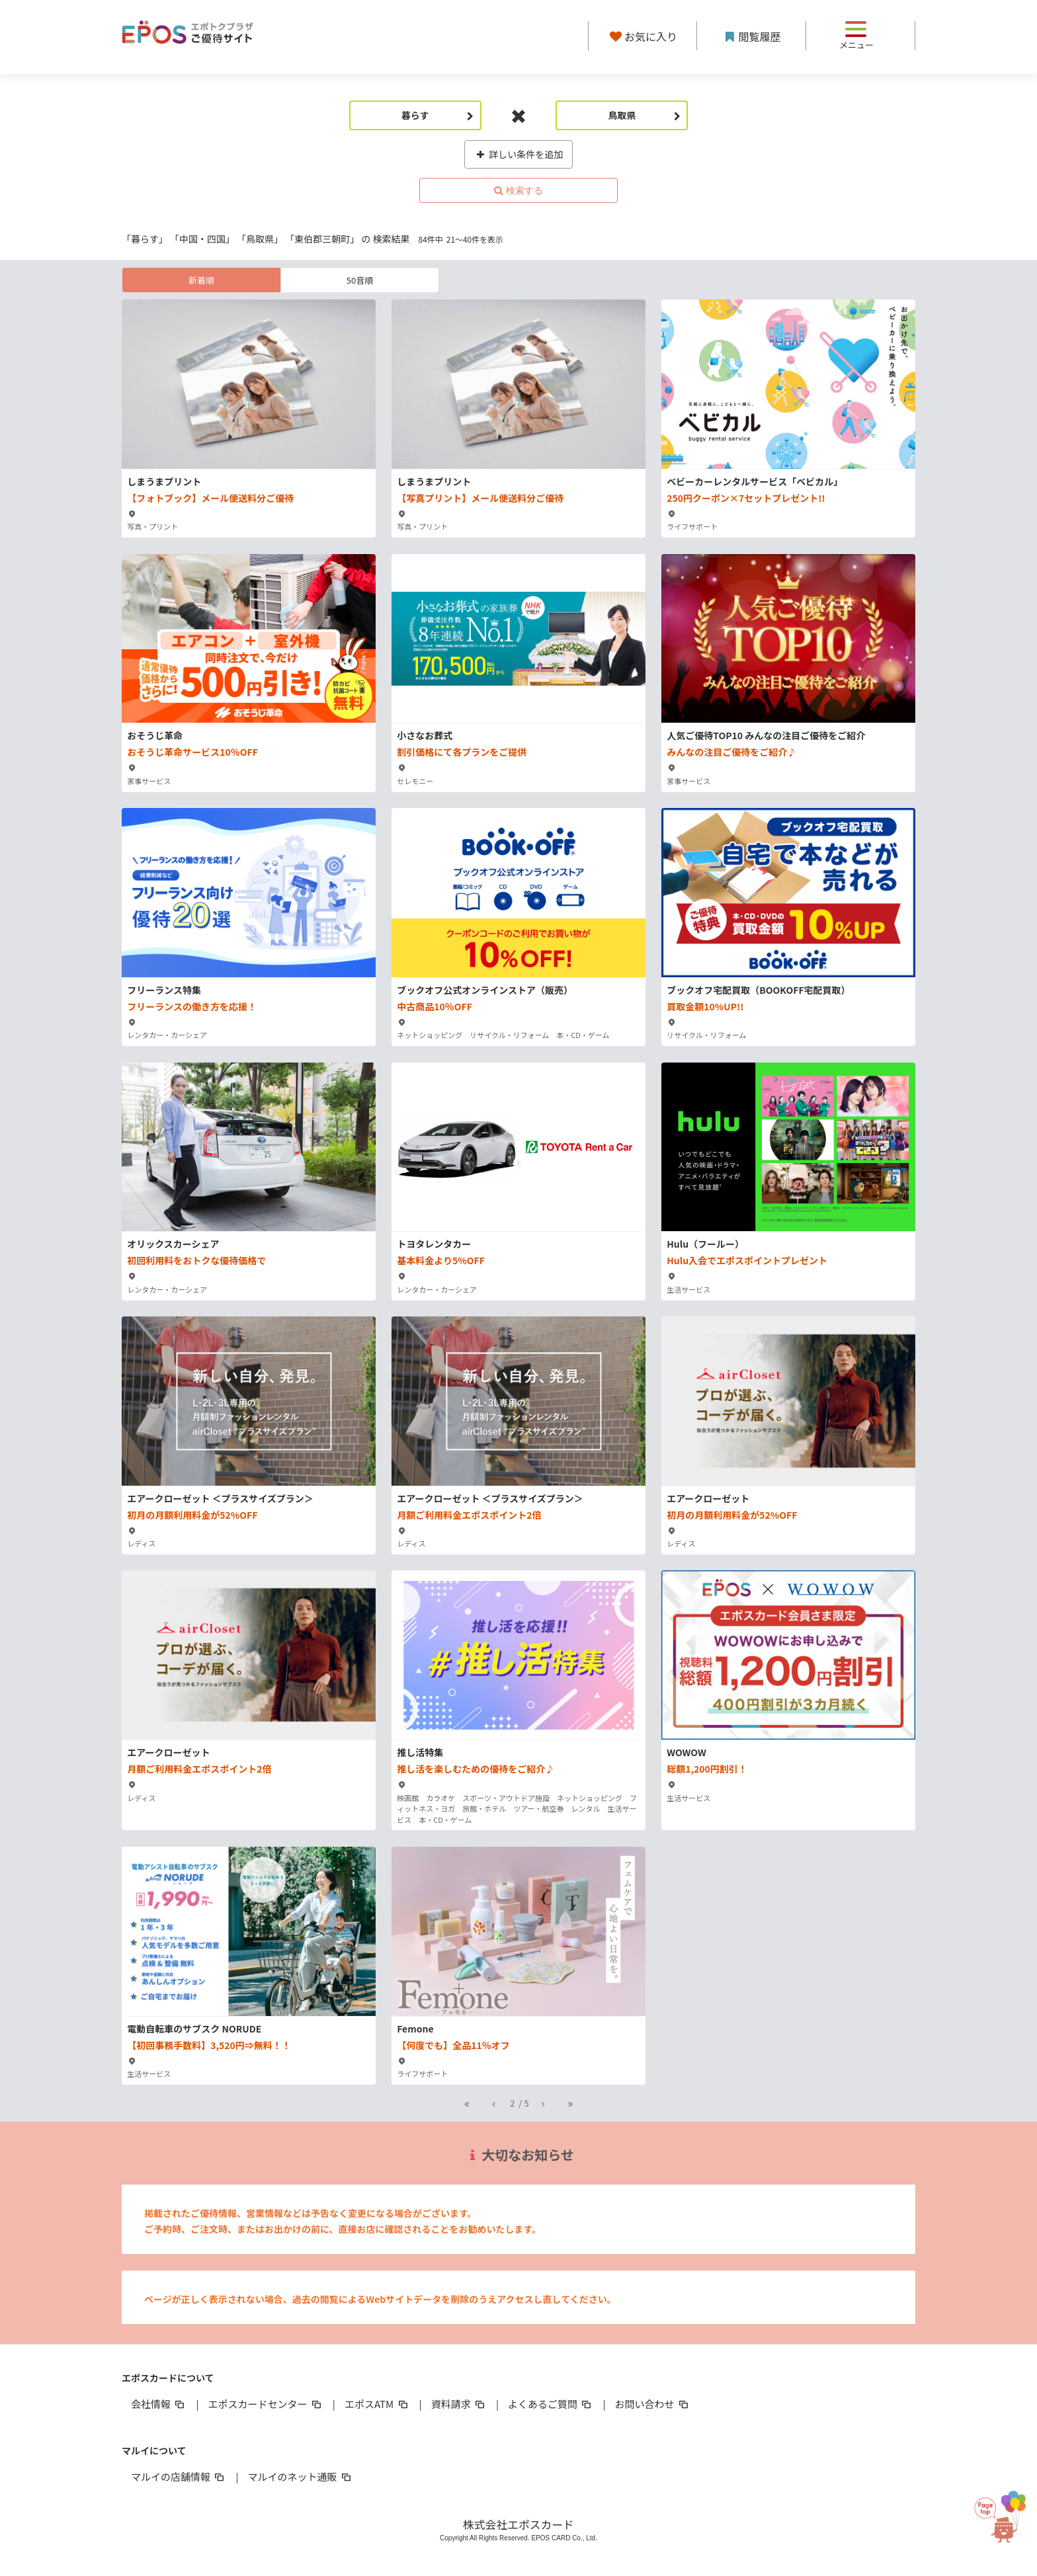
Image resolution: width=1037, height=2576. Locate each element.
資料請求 (459, 2404)
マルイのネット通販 (300, 2476)
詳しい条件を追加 (518, 154)
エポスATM (377, 2404)
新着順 (201, 280)
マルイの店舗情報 (178, 2476)
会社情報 (159, 2404)
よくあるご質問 (550, 2404)
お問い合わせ (652, 2404)
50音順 (360, 280)
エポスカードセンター (265, 2404)
